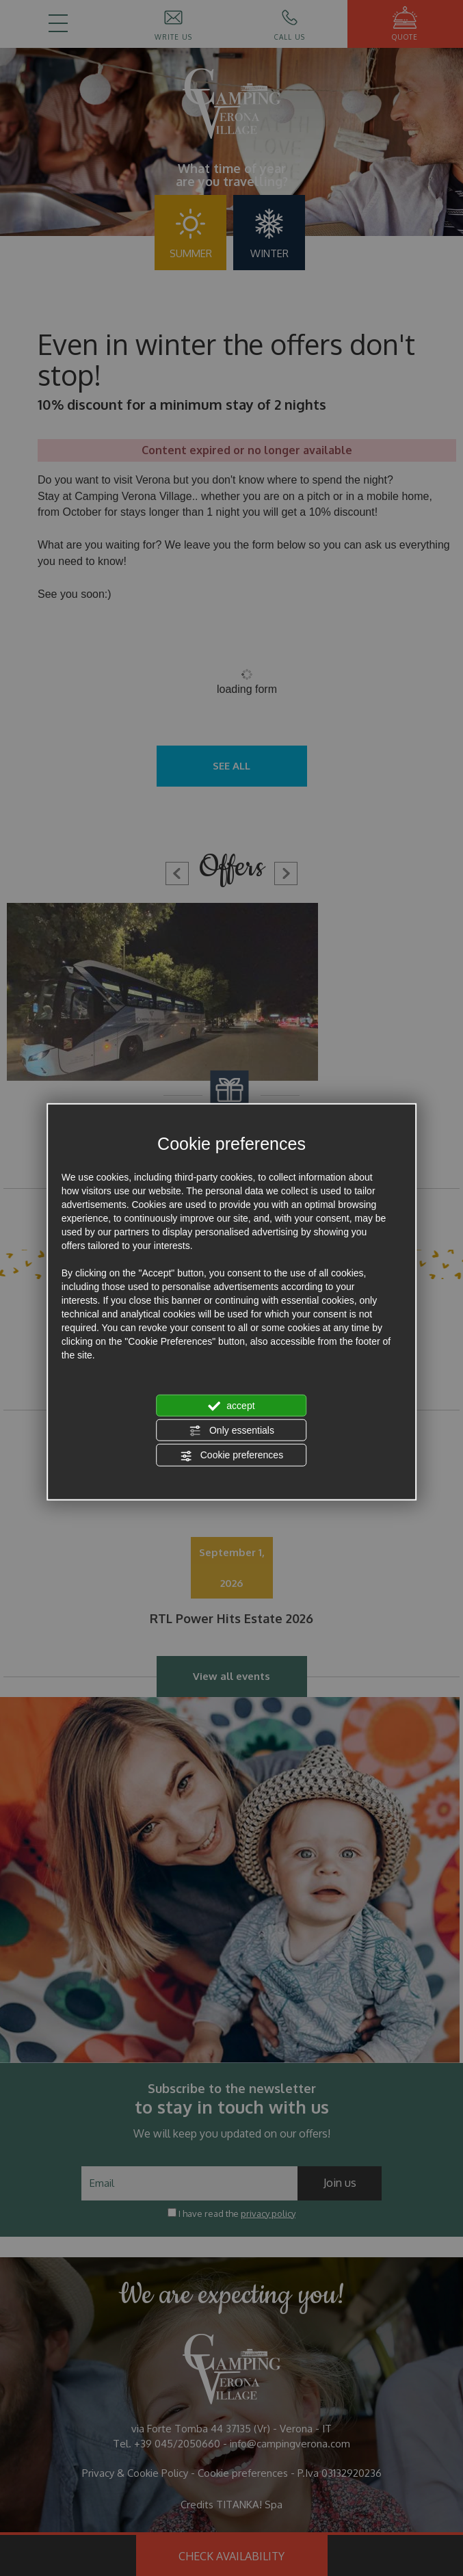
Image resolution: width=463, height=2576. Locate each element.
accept (231, 1405)
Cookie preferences (231, 1455)
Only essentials (231, 1431)
